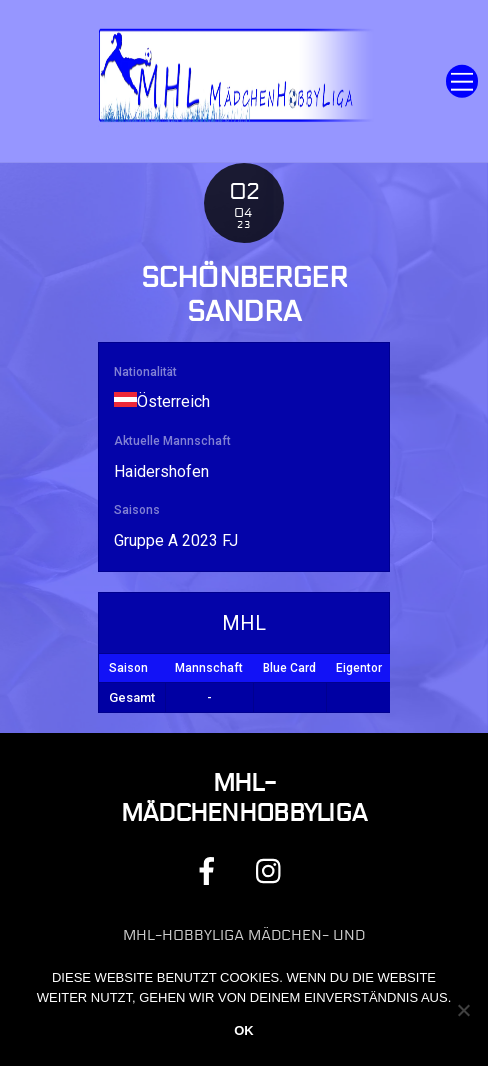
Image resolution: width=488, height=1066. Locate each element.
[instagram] (273, 870)
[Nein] (463, 1010)
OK (244, 1030)
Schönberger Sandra (244, 295)
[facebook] (210, 870)
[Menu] (462, 81)
